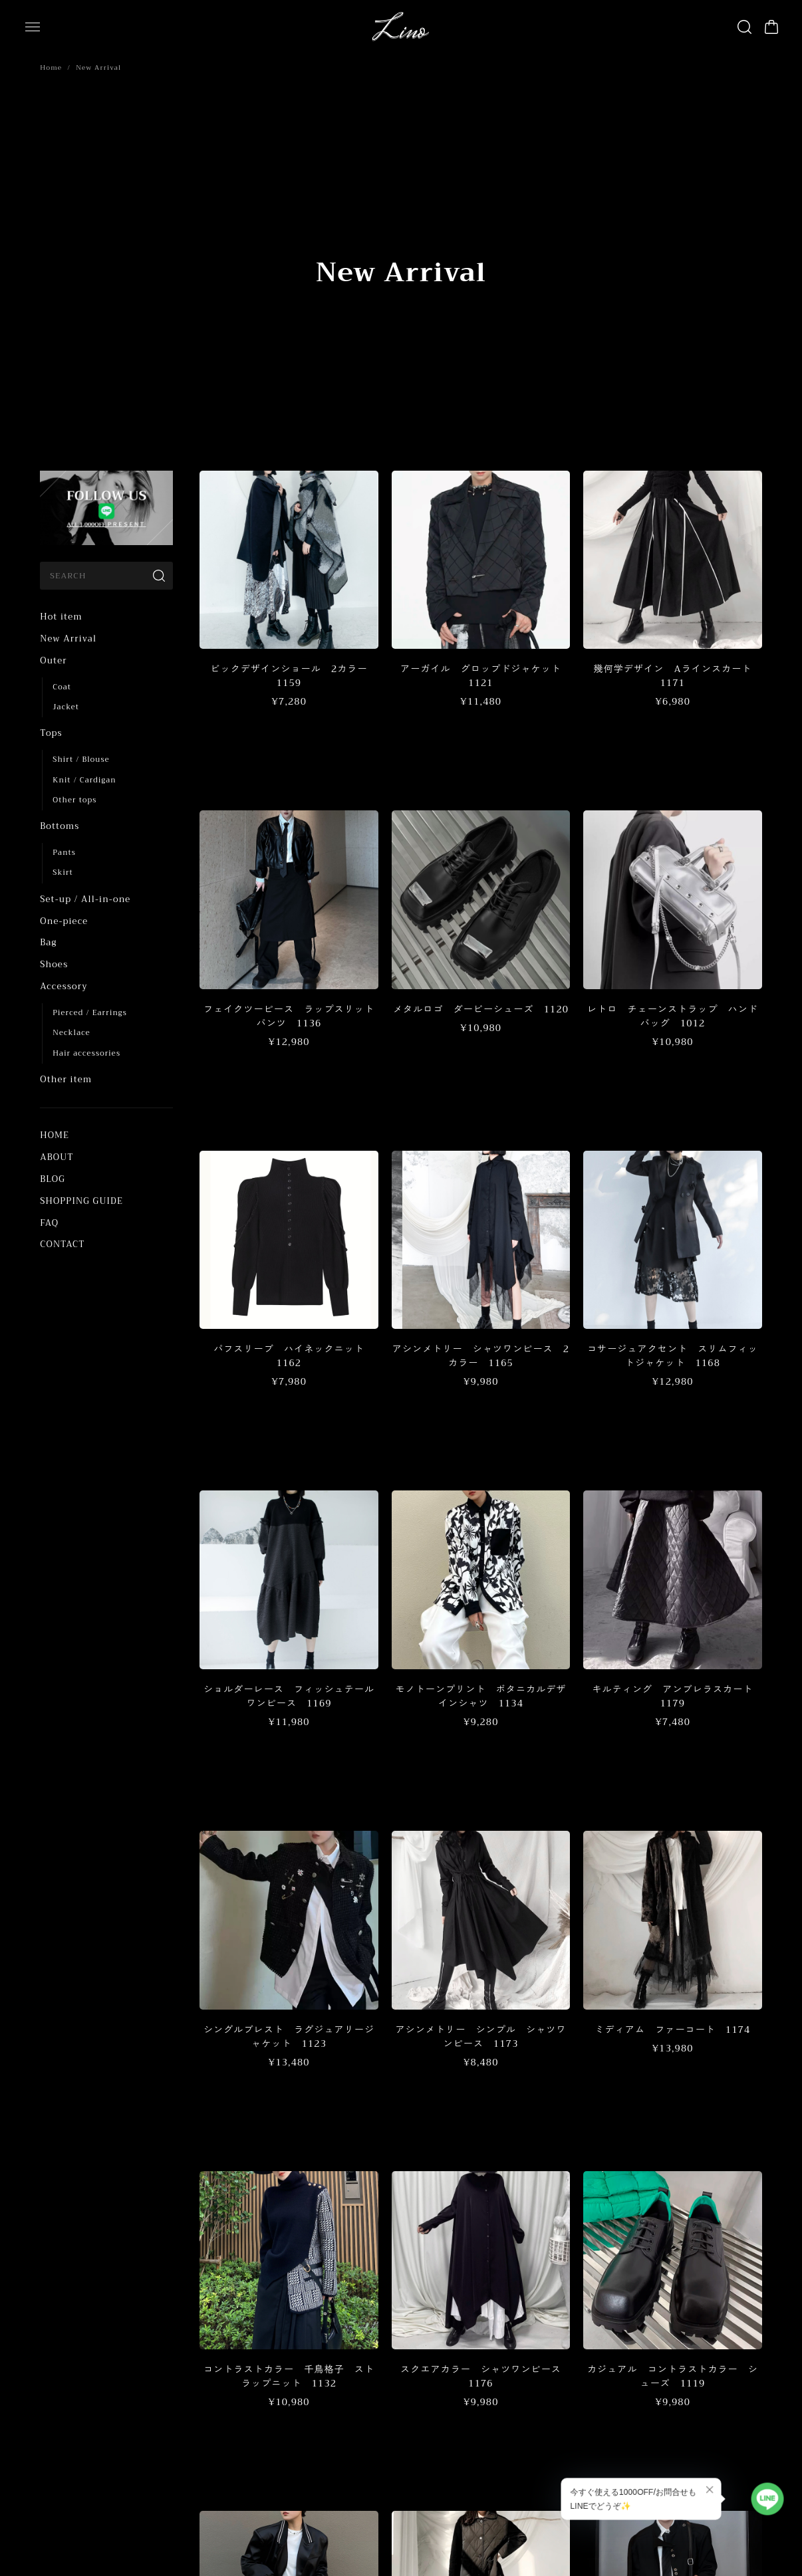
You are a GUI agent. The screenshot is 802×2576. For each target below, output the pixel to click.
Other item (66, 1079)
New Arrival (68, 638)
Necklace (71, 1032)
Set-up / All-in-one (85, 899)
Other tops (74, 800)
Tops (51, 733)
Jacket (66, 707)
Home (51, 67)
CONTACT (62, 1244)
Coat (62, 687)
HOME (54, 1135)
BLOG (52, 1179)
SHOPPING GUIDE (81, 1201)
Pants (64, 852)
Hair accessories (86, 1053)
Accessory (63, 986)
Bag (48, 942)
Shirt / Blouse (81, 759)
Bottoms (59, 826)
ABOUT (56, 1157)
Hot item (61, 616)
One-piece (64, 921)
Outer (53, 660)
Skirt (63, 872)
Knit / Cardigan (84, 780)
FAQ (49, 1222)
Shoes (54, 964)
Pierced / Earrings (90, 1012)
